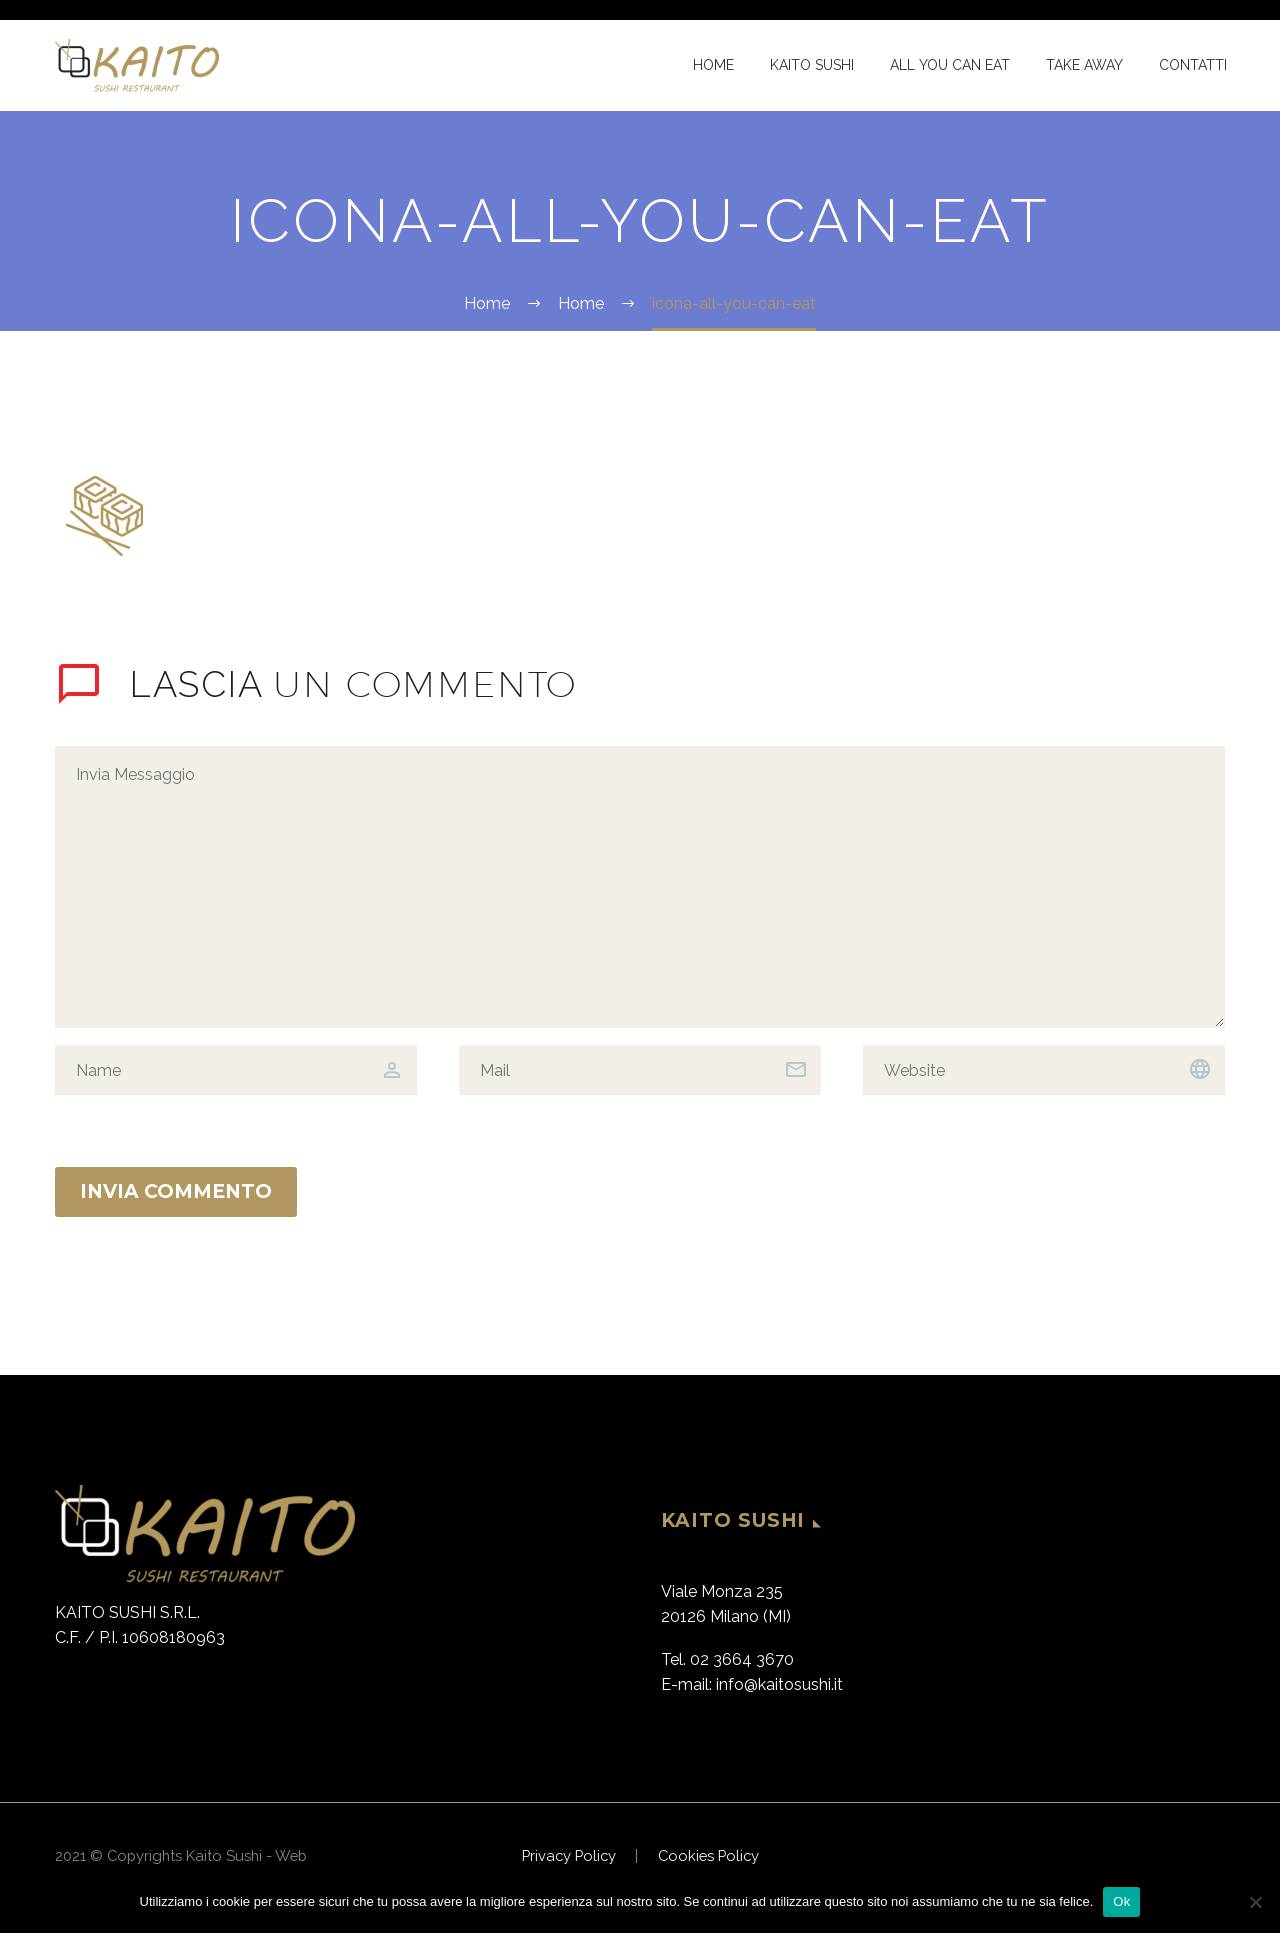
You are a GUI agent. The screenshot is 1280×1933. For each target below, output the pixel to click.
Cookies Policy (708, 1856)
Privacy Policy (569, 1856)
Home (713, 65)
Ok (1121, 1901)
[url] (1044, 1070)
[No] (1255, 1902)
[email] (640, 1070)
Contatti (1193, 65)
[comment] (640, 887)
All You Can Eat (950, 65)
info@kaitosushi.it (779, 1684)
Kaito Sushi (812, 65)
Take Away (1084, 65)
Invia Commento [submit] (176, 1191)
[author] (236, 1070)
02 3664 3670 (742, 1659)
